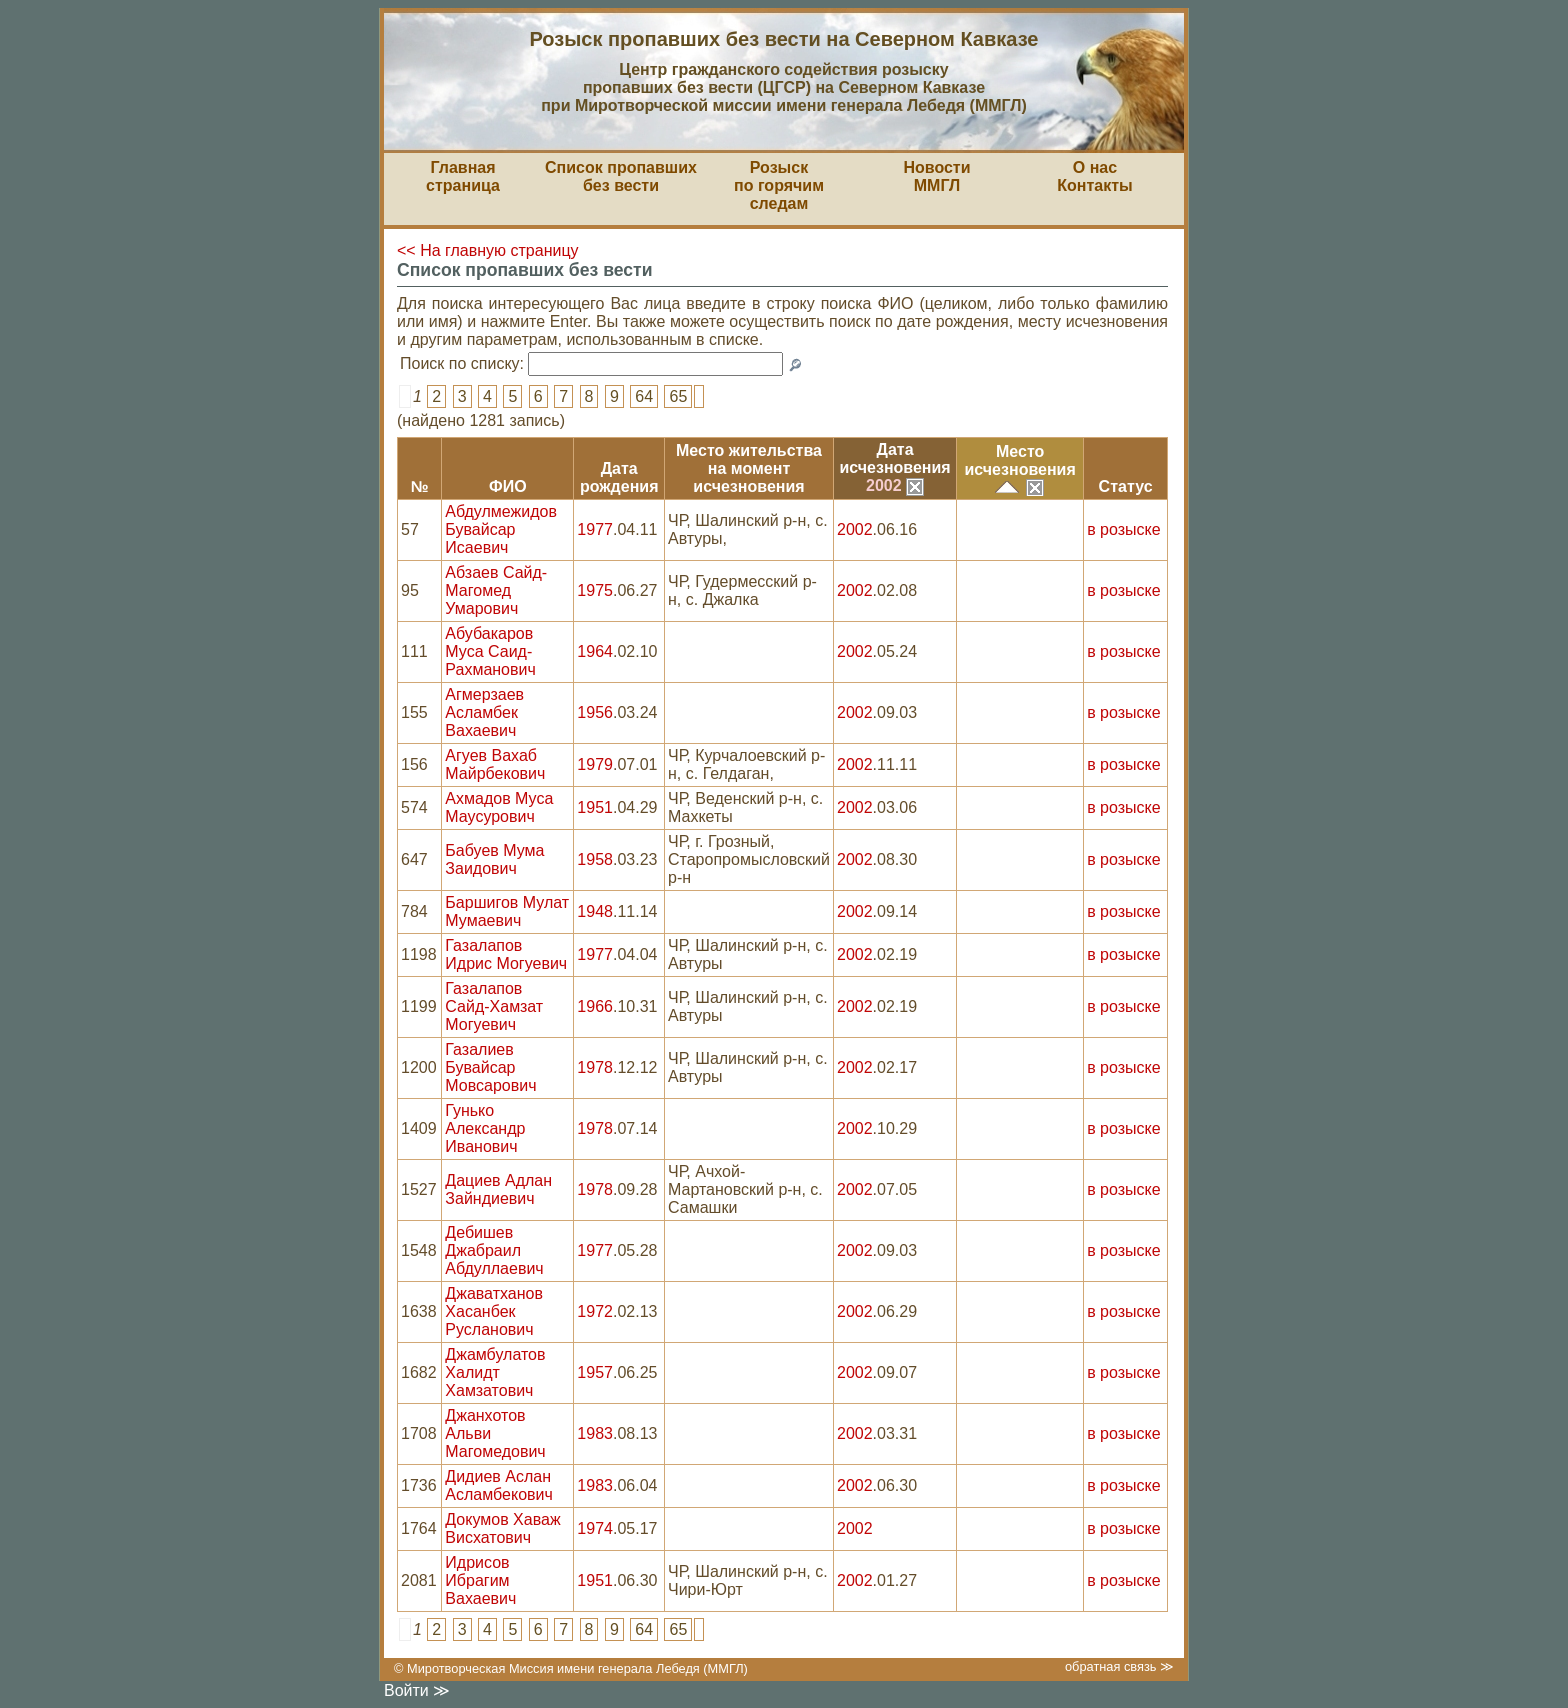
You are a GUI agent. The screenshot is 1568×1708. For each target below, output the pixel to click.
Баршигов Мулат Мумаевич (507, 911)
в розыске (1123, 529)
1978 (595, 1067)
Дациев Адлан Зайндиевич (498, 1189)
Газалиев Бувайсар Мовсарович (490, 1067)
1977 (595, 529)
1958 (595, 859)
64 (644, 396)
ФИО (508, 486)
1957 (595, 1372)
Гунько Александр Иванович (485, 1128)
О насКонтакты (1094, 176)
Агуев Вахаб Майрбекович (495, 764)
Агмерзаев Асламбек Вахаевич (484, 712)
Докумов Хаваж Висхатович (502, 1528)
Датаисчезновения (894, 458)
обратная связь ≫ (1119, 1666)
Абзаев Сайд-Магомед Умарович (496, 590)
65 (678, 396)
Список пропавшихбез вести (621, 176)
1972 (595, 1311)
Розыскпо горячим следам (779, 185)
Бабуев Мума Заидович (494, 859)
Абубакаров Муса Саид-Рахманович (490, 651)
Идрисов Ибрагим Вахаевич (480, 1580)
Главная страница (463, 176)
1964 (595, 651)
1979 (595, 764)
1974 (595, 1528)
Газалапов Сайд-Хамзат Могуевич (494, 1006)
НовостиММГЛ (936, 176)
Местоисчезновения (1020, 460)
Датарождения (619, 477)
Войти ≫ (417, 1690)
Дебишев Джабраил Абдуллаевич (494, 1250)
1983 (595, 1433)
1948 (595, 911)
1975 (595, 590)
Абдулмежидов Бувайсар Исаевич (501, 529)
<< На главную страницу (488, 250)
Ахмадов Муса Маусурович (499, 807)
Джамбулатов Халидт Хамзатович (495, 1372)
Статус (1126, 486)
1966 (595, 1006)
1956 (595, 712)
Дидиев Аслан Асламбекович (498, 1485)
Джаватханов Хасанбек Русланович (494, 1311)
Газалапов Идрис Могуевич (506, 954)
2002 (895, 485)
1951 (595, 807)
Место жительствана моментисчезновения (749, 468)
